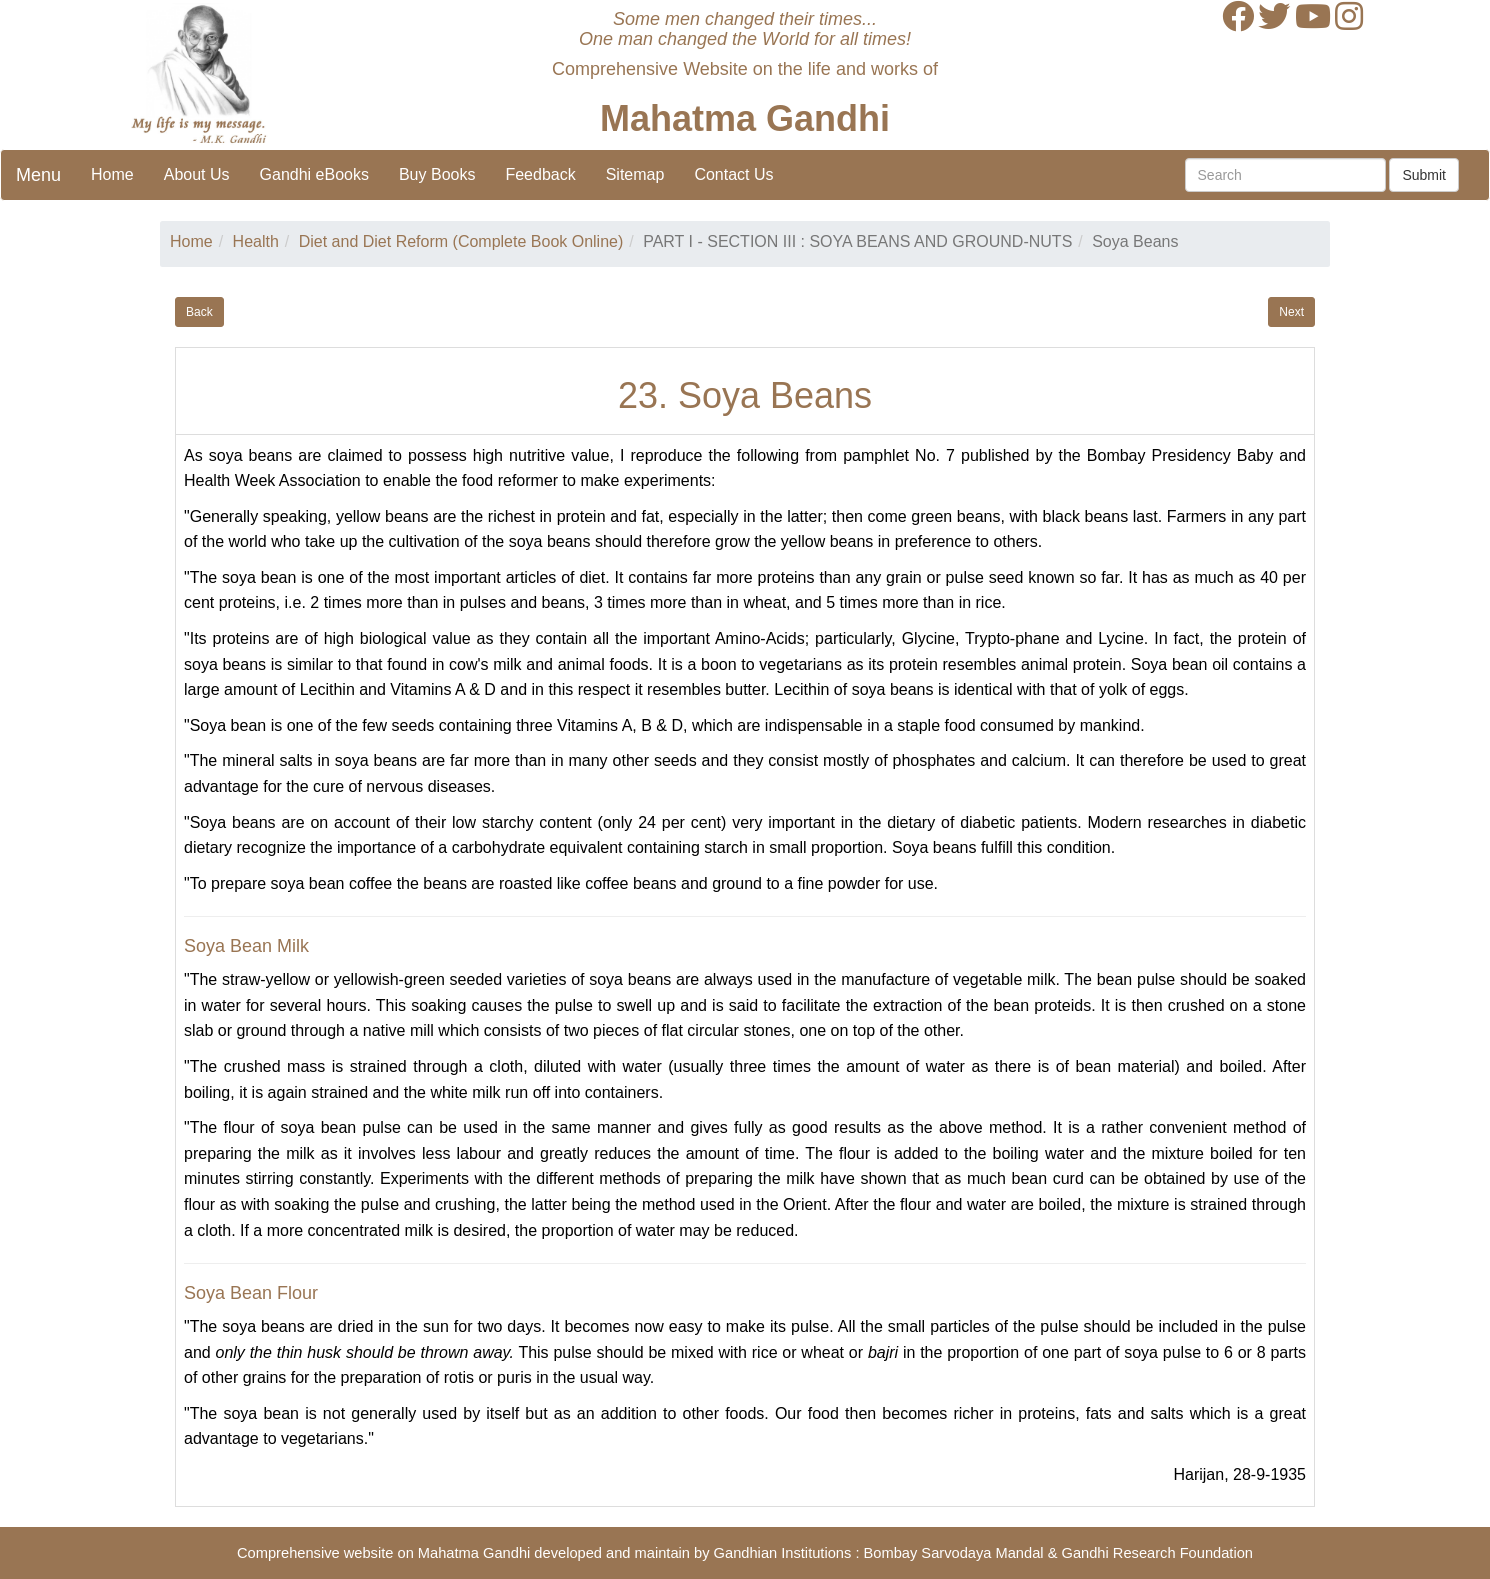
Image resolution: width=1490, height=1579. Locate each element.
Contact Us (733, 174)
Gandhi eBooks (314, 174)
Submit (1424, 175)
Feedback (540, 174)
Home (112, 174)
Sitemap (635, 174)
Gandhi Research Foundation (1157, 1553)
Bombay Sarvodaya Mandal (954, 1553)
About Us (197, 174)
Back (199, 312)
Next (1291, 312)
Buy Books (437, 174)
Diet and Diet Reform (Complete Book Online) (461, 241)
